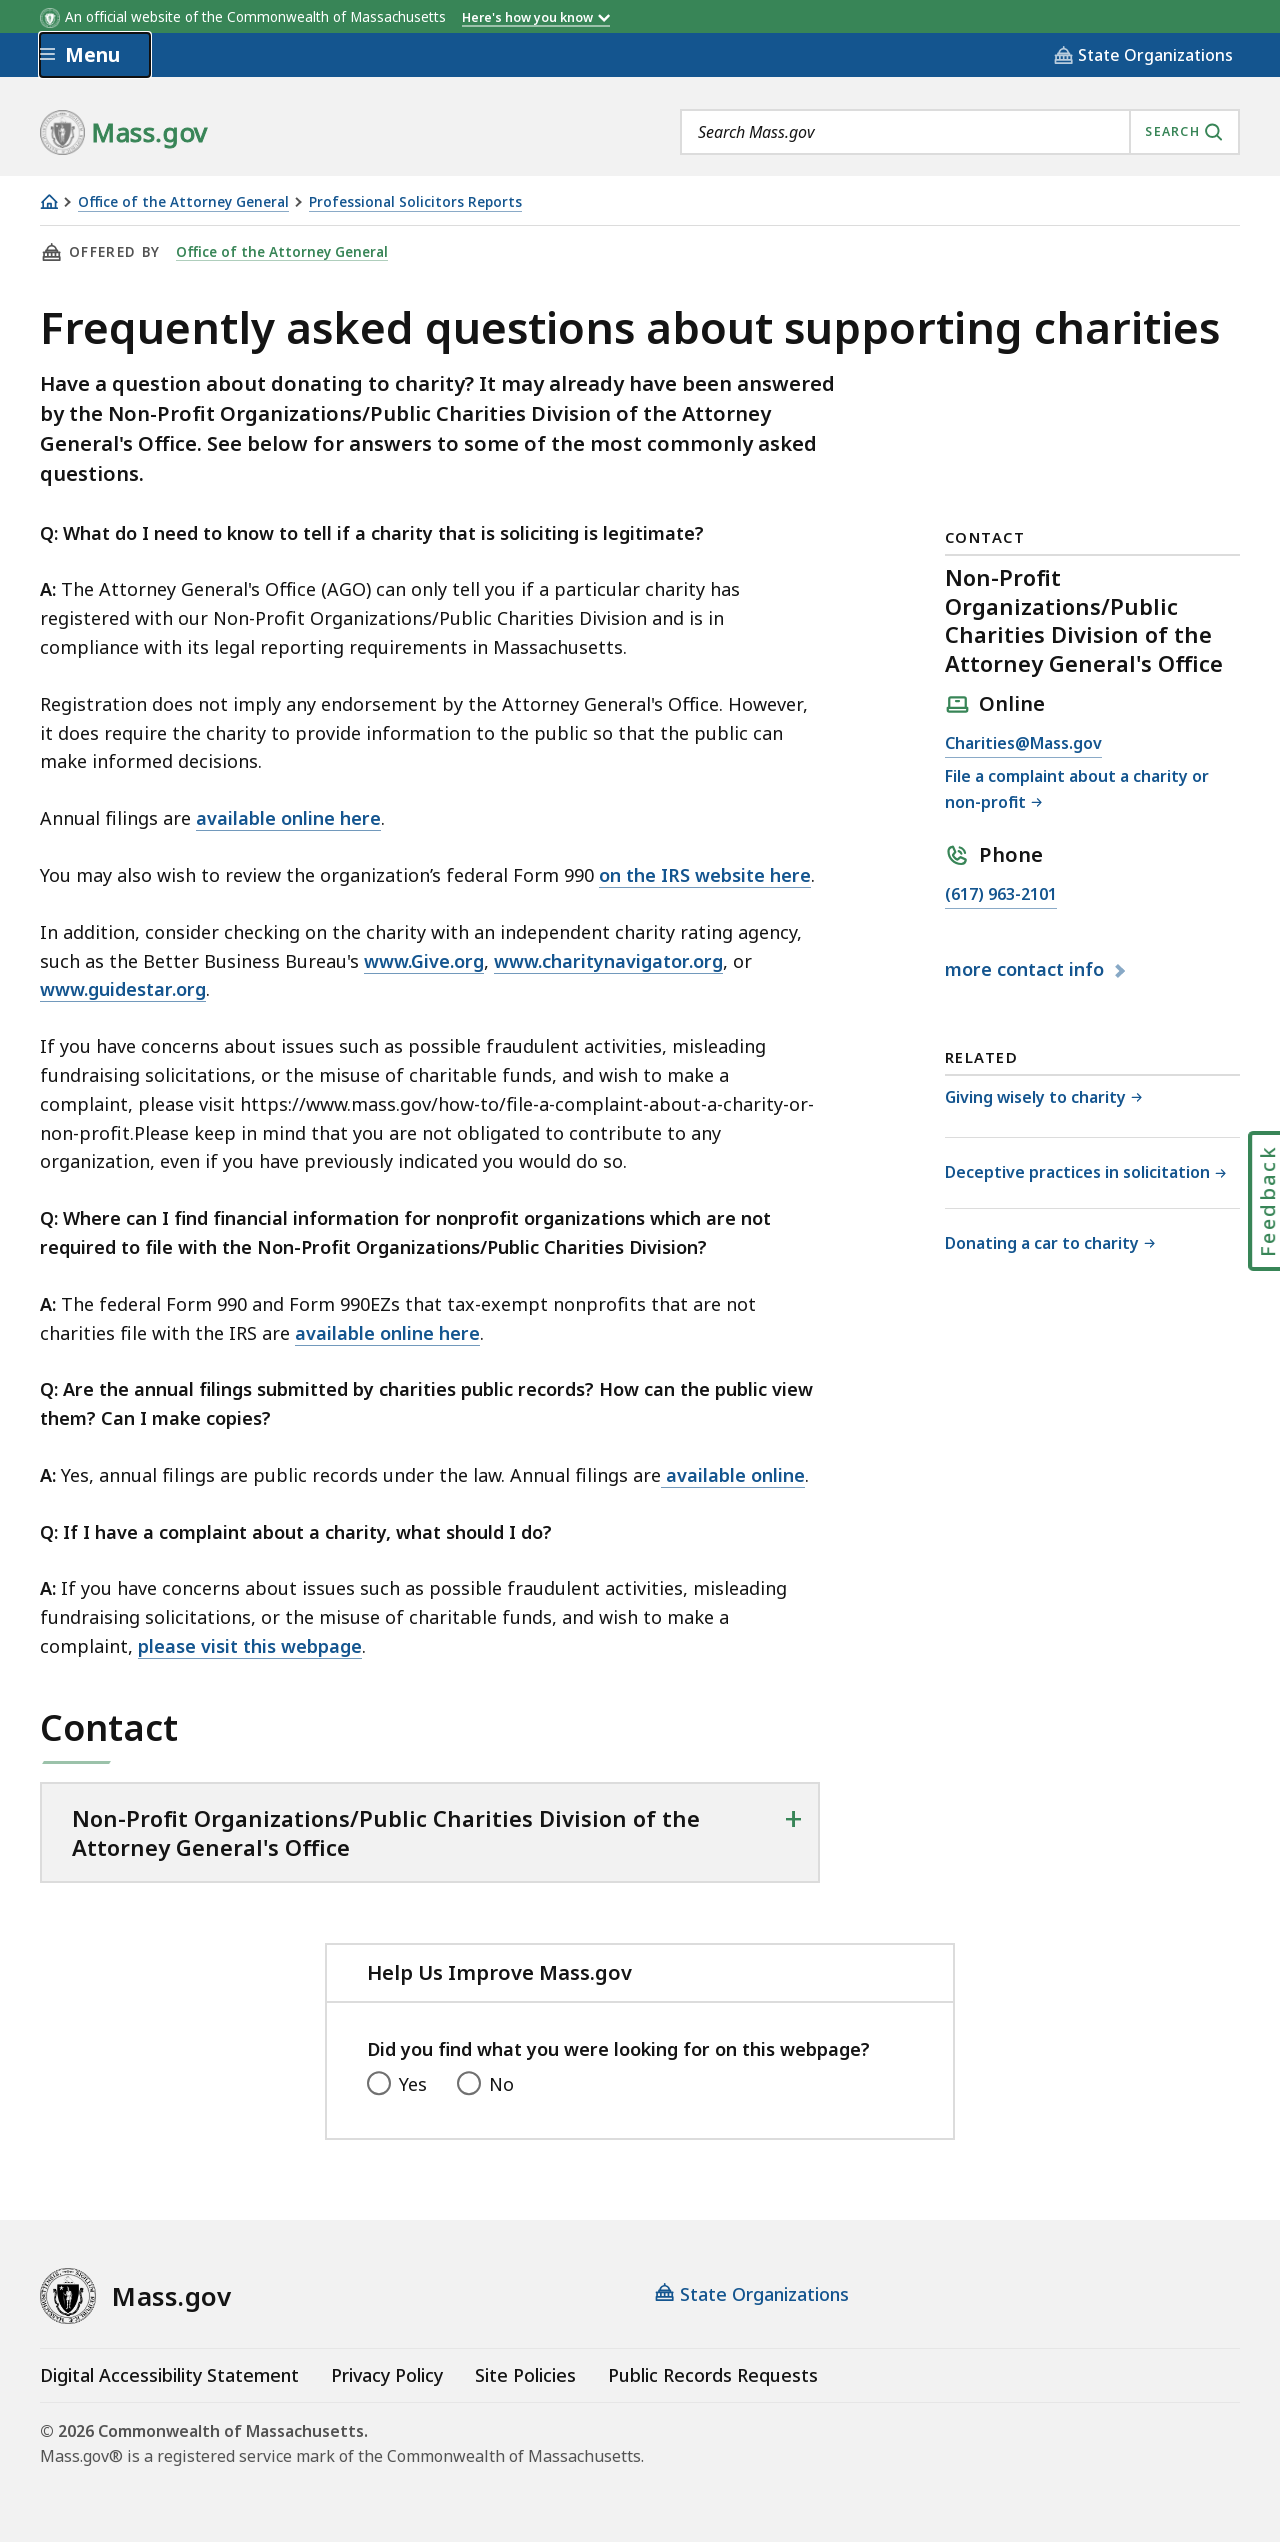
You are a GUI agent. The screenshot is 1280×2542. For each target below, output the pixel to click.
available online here (288, 818)
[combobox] (960, 132)
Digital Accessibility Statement (169, 2375)
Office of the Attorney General (183, 202)
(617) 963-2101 (1001, 895)
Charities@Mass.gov (1023, 744)
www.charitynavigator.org (608, 961)
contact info (1027, 970)
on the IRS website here (705, 875)
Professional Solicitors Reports (415, 202)
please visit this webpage (250, 1646)
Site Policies (525, 2375)
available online (733, 1475)
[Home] (49, 201)
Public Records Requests (713, 2375)
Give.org (447, 961)
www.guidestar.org (123, 989)
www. (387, 961)
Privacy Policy (387, 2375)
